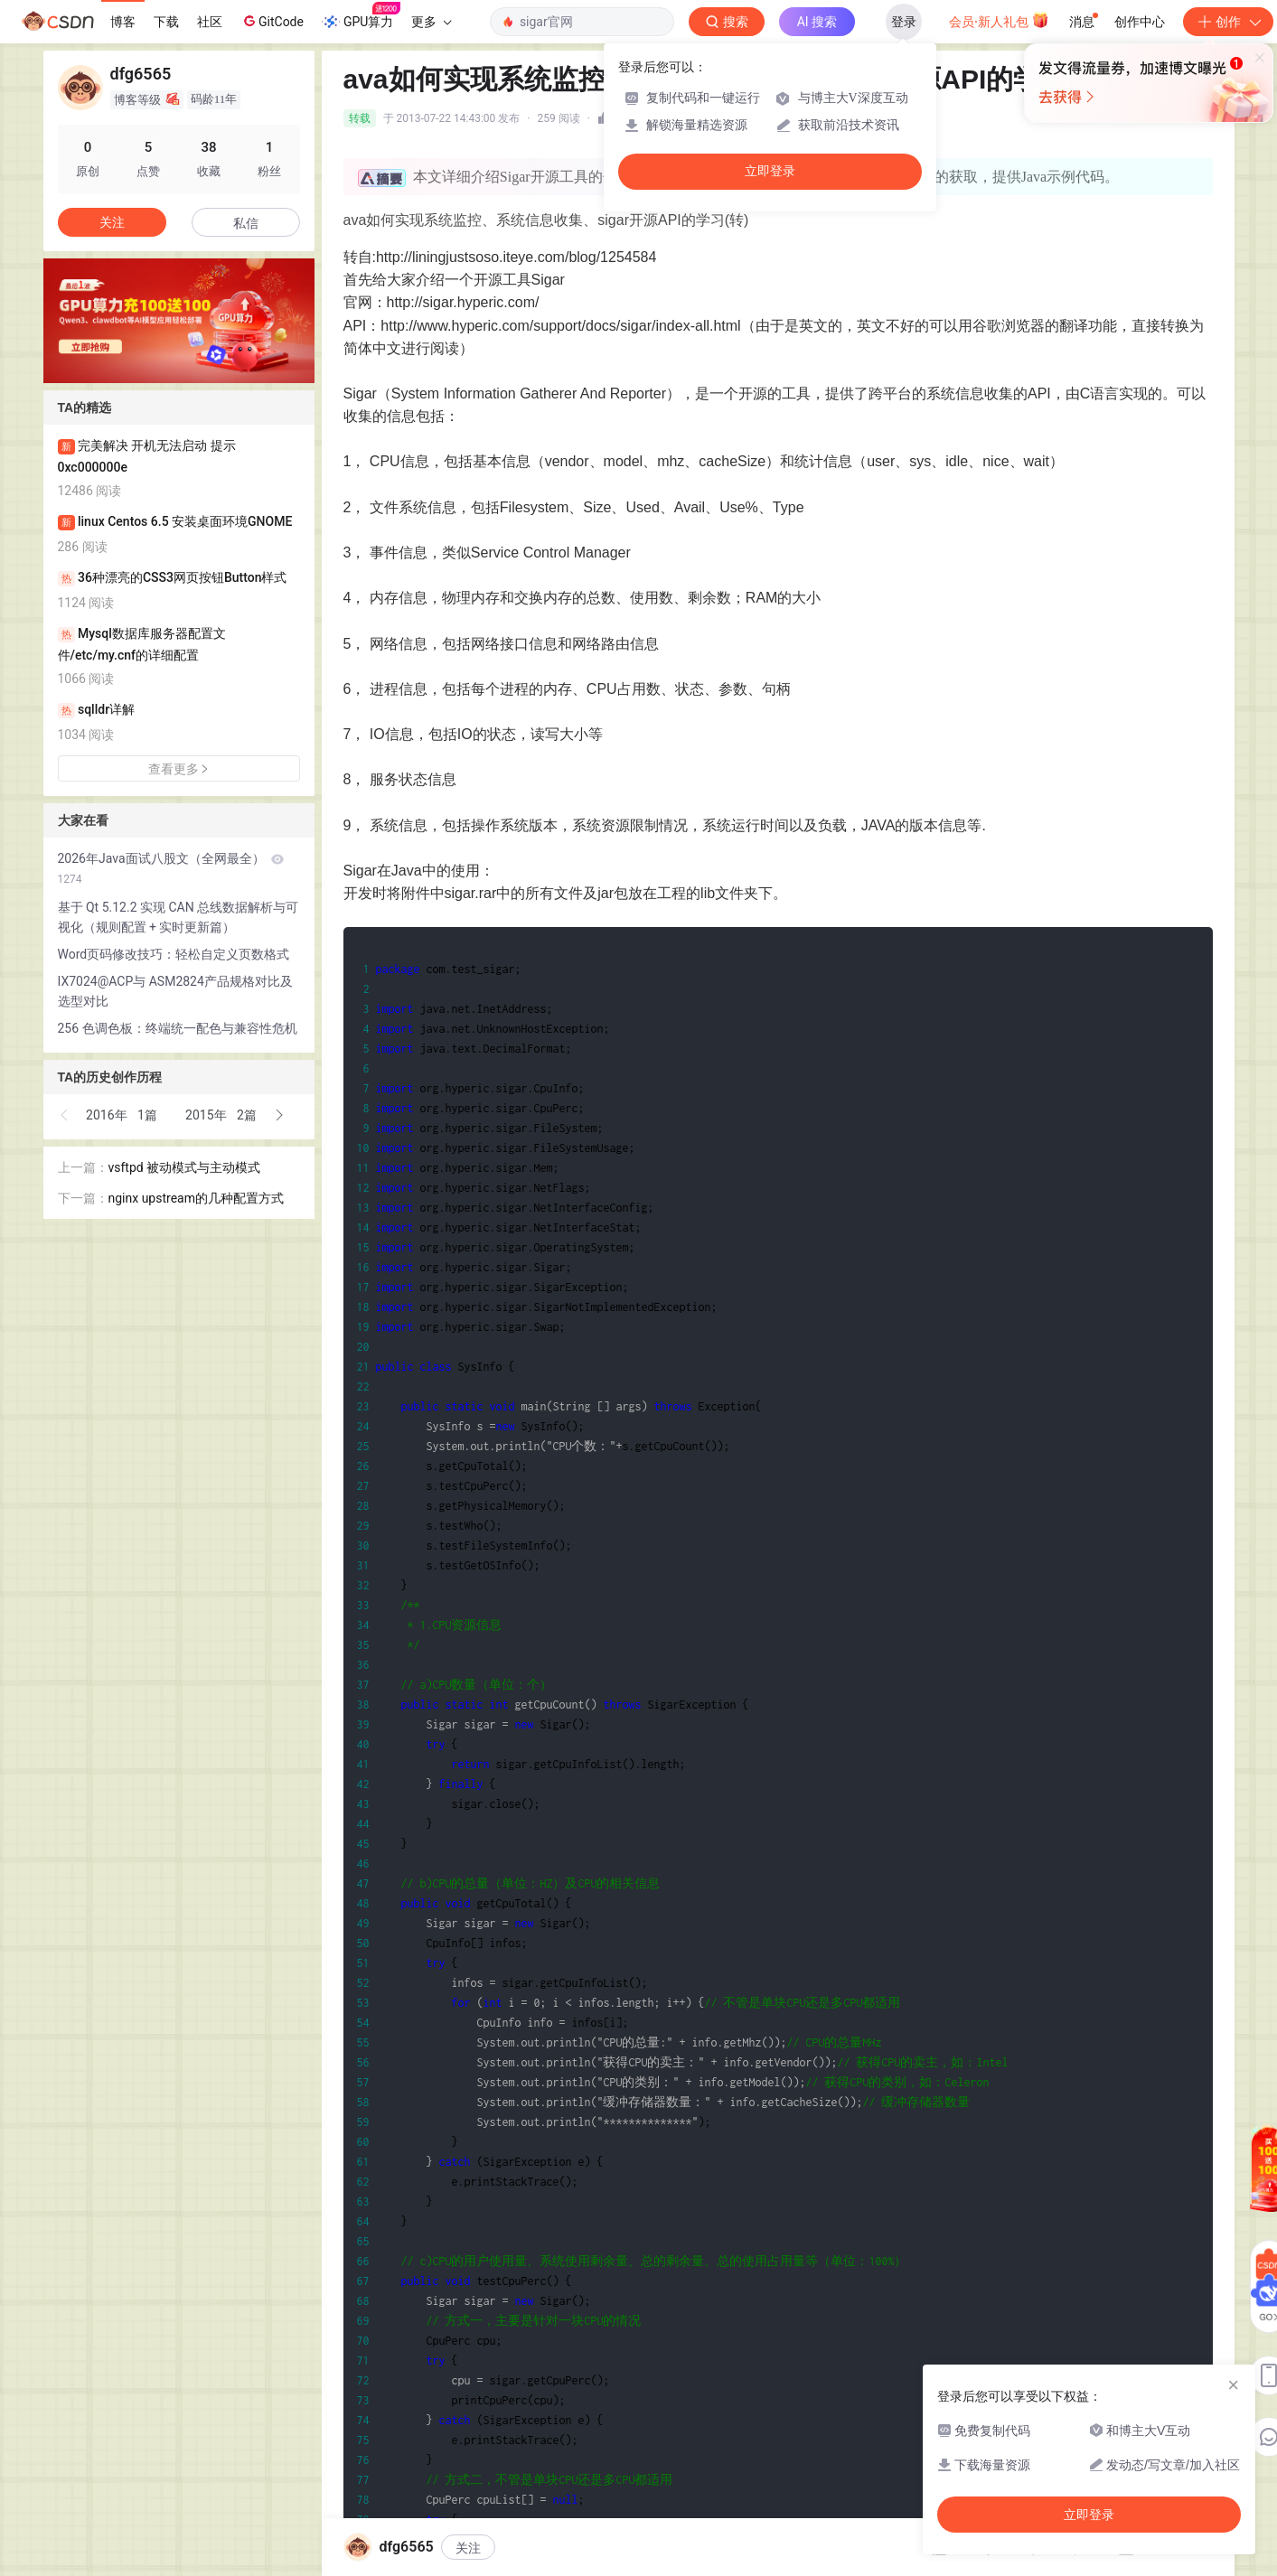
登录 (903, 21)
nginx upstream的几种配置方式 (196, 1198)
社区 (209, 21)
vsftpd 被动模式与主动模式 (184, 1167)
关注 (468, 2548)
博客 (123, 21)
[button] (65, 1115)
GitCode (272, 20)
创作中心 (1139, 21)
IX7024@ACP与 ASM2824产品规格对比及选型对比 (175, 991)
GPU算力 (361, 16)
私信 (245, 223)
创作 (1228, 21)
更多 (431, 21)
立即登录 (770, 171)
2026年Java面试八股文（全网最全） (171, 868)
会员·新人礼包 (999, 20)
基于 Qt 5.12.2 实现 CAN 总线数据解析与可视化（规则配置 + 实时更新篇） (178, 917)
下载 (166, 21)
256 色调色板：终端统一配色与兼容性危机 (177, 1028)
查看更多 (179, 769)
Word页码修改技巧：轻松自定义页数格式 (174, 954)
